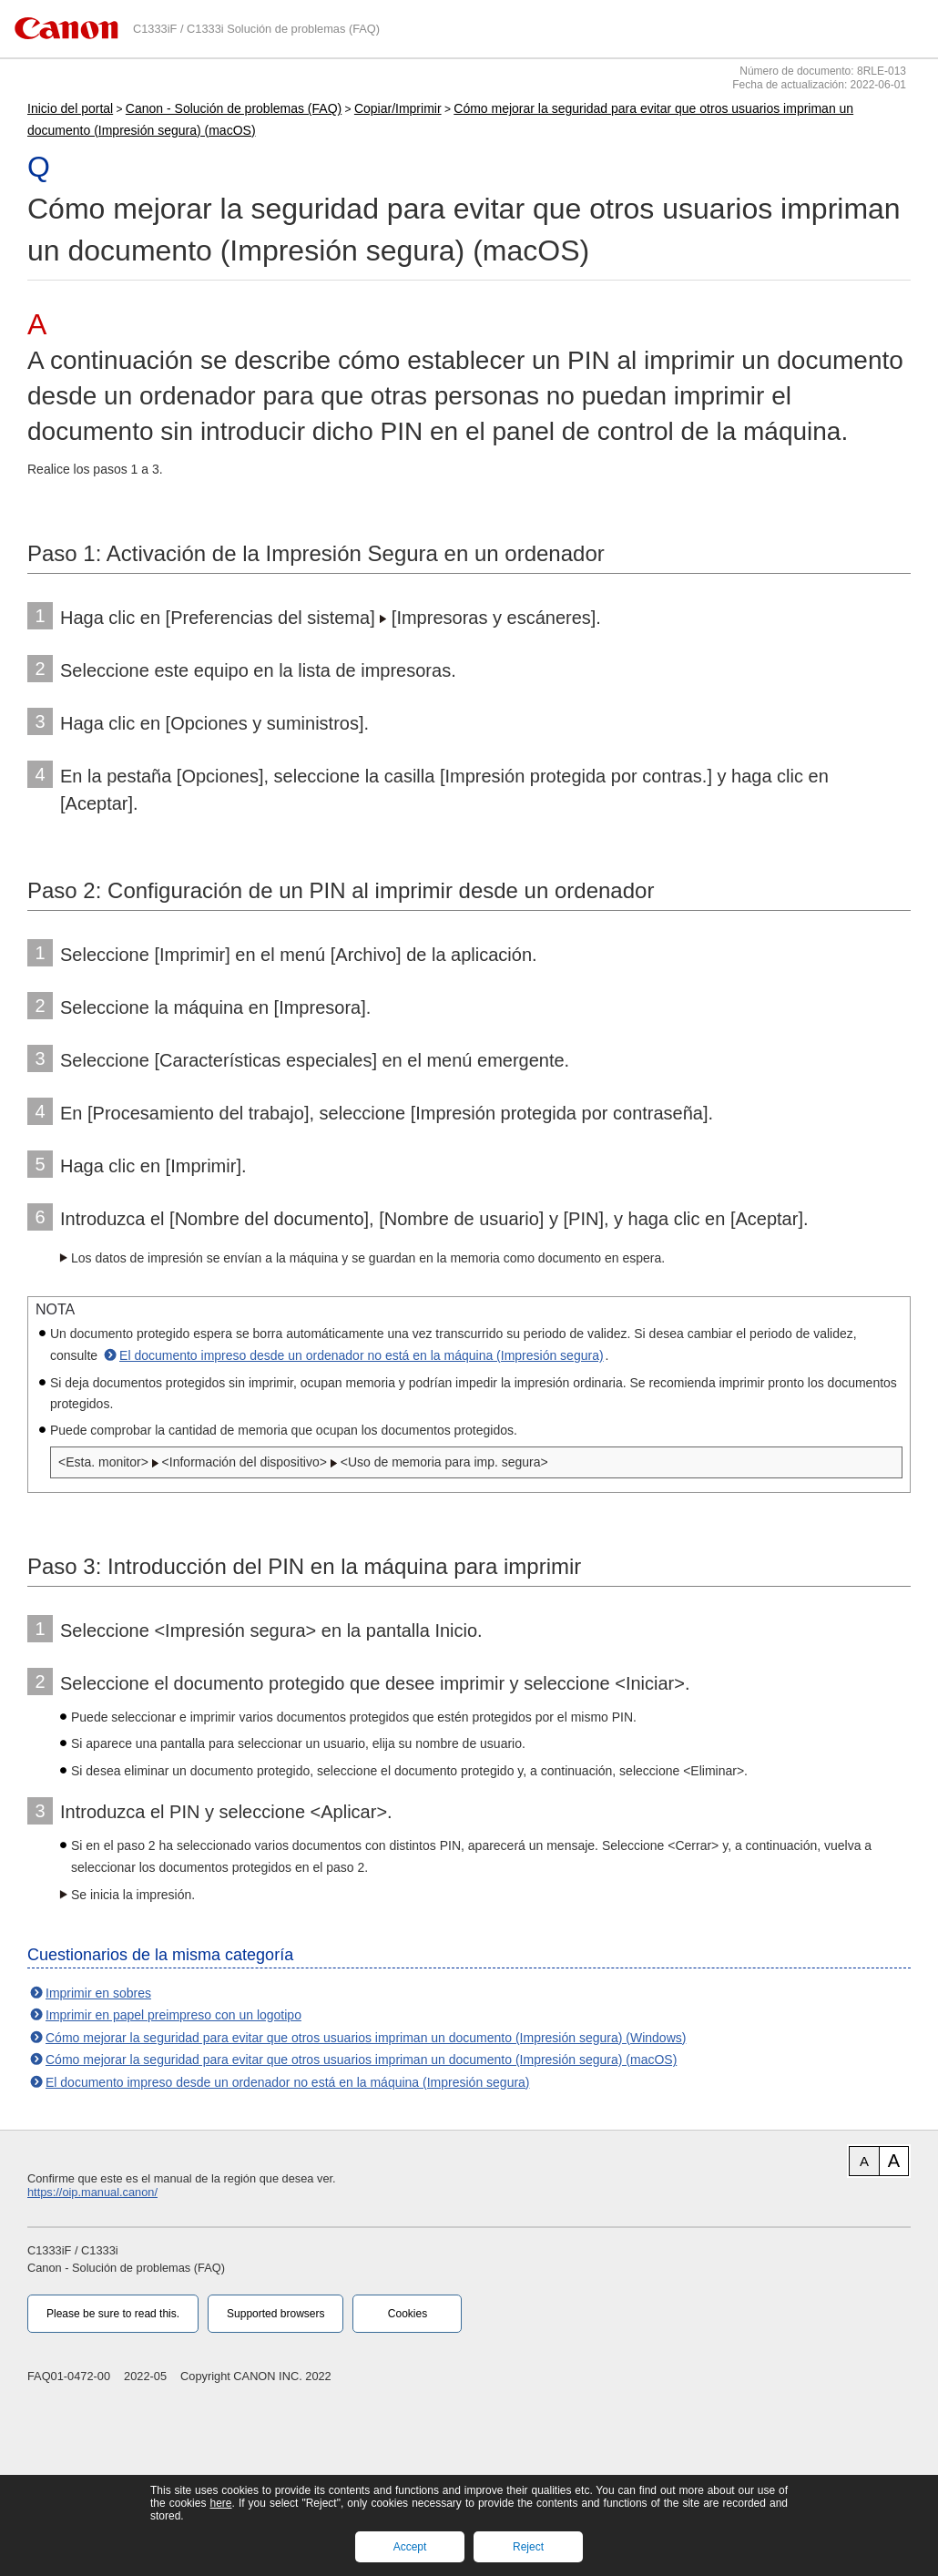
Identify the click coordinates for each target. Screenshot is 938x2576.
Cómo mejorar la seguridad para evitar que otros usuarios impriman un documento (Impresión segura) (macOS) (361, 2059)
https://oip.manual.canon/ (92, 2192)
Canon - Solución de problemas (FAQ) (234, 108)
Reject (528, 2546)
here (220, 2503)
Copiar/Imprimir (398, 108)
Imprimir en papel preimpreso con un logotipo (173, 2015)
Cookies (407, 2313)
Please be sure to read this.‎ (112, 2313)
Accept (410, 2546)
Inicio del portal (70, 108)
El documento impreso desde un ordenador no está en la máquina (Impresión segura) (361, 1355)
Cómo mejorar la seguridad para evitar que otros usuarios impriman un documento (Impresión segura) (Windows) (366, 2037)
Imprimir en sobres (98, 1993)
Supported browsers (275, 2313)
